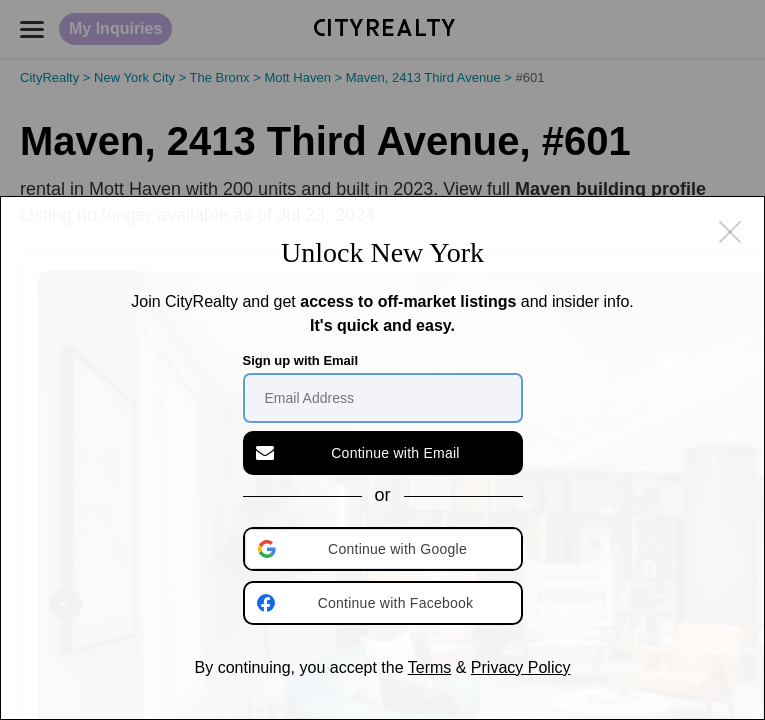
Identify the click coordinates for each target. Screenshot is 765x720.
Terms (430, 667)
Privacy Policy (521, 667)
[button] (385, 549)
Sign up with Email (301, 360)
